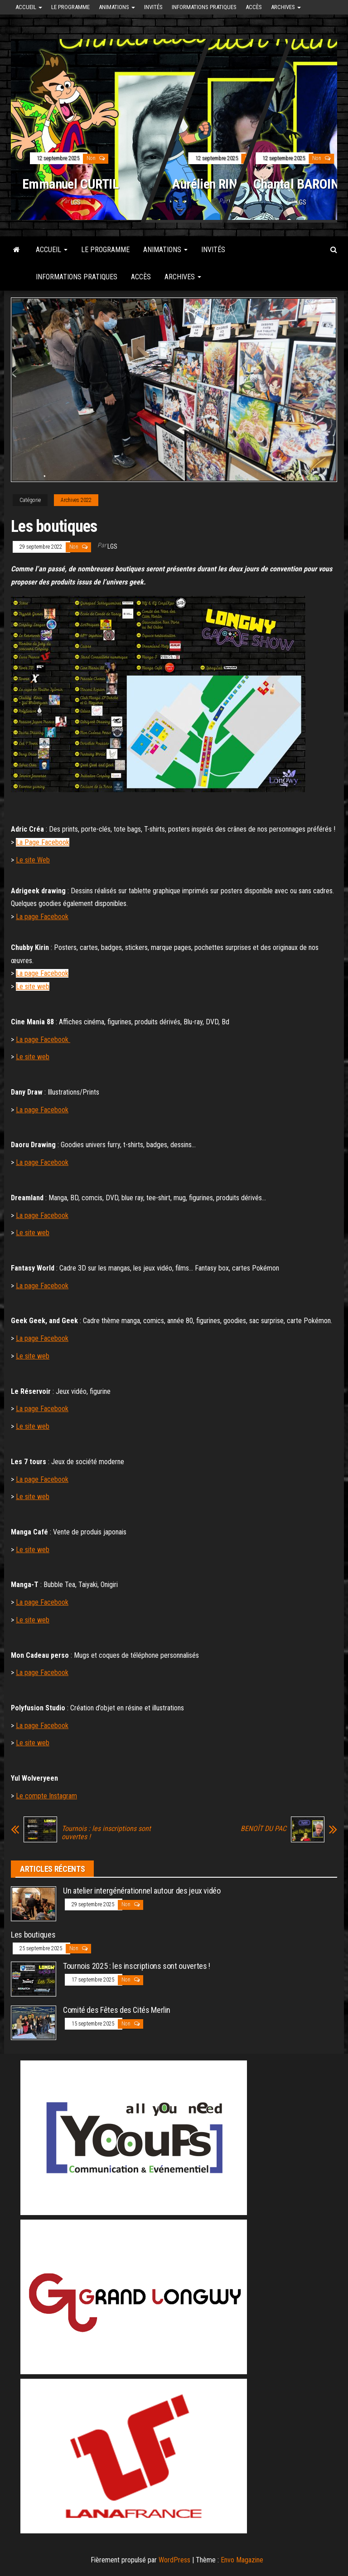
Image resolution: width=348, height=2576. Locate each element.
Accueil (28, 7)
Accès (254, 7)
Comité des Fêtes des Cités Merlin (116, 2010)
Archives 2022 (76, 500)
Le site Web (33, 860)
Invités (153, 7)
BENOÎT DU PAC (263, 1829)
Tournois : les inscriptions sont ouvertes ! (106, 1833)
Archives (286, 7)
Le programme (70, 7)
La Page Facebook (42, 842)
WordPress (174, 2560)
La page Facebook (42, 916)
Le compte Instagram (46, 1796)
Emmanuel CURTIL (70, 184)
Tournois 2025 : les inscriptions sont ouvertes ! (136, 1966)
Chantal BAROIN (296, 184)
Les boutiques (33, 1934)
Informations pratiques (204, 7)
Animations (117, 7)
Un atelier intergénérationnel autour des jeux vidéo (142, 1890)
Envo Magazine (242, 2560)
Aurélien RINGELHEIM (229, 184)
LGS (76, 202)
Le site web (32, 986)
